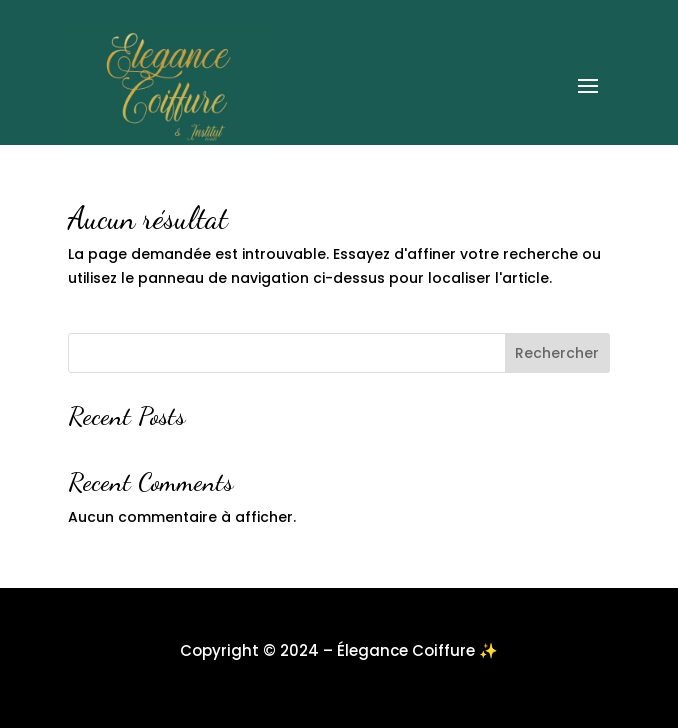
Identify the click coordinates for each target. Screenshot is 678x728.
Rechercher (557, 353)
